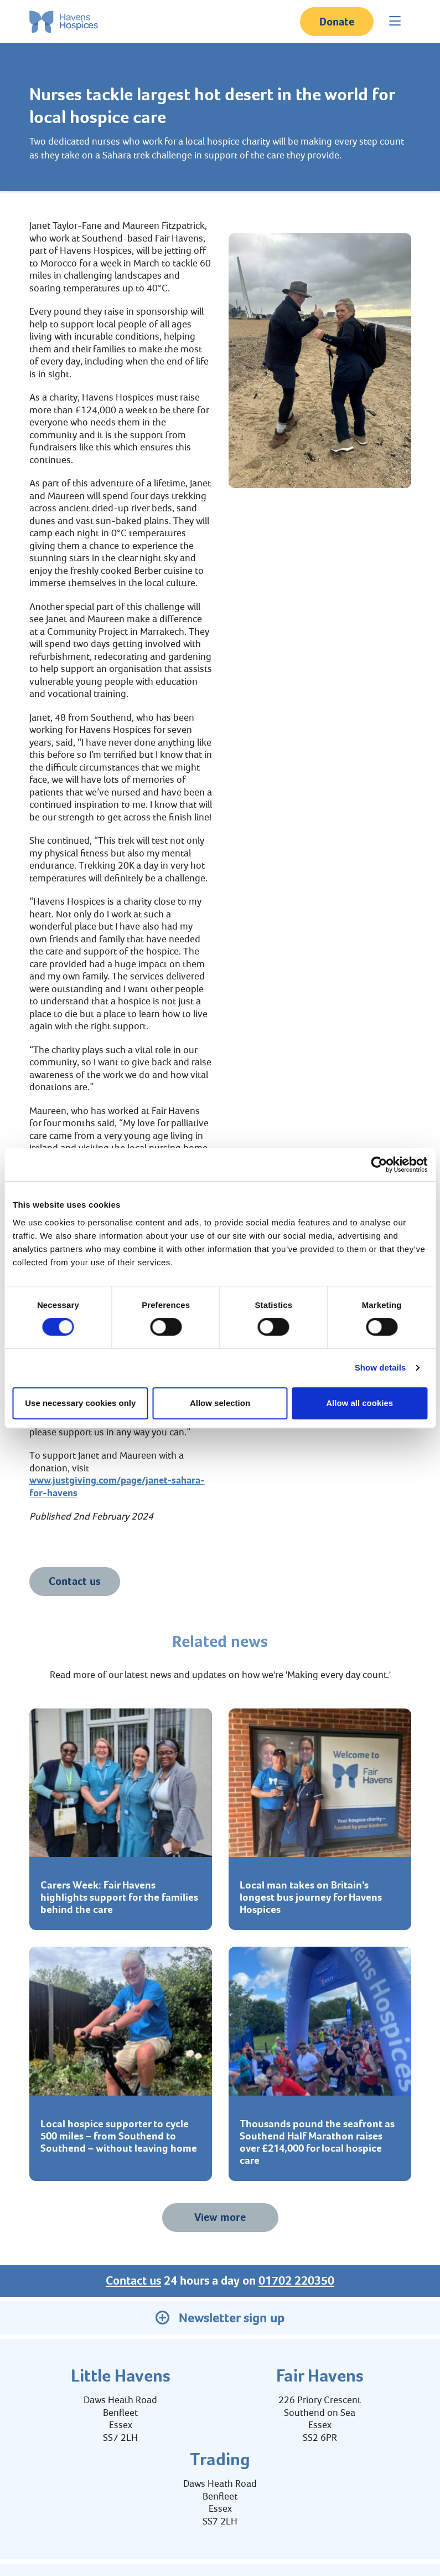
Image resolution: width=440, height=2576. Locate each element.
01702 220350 (296, 2281)
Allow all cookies (359, 1403)
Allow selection (220, 1403)
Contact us (75, 1581)
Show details (380, 1367)
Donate (336, 21)
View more (220, 2217)
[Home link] (63, 22)
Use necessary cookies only (80, 1403)
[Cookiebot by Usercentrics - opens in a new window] (378, 1164)
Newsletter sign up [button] (220, 2318)
